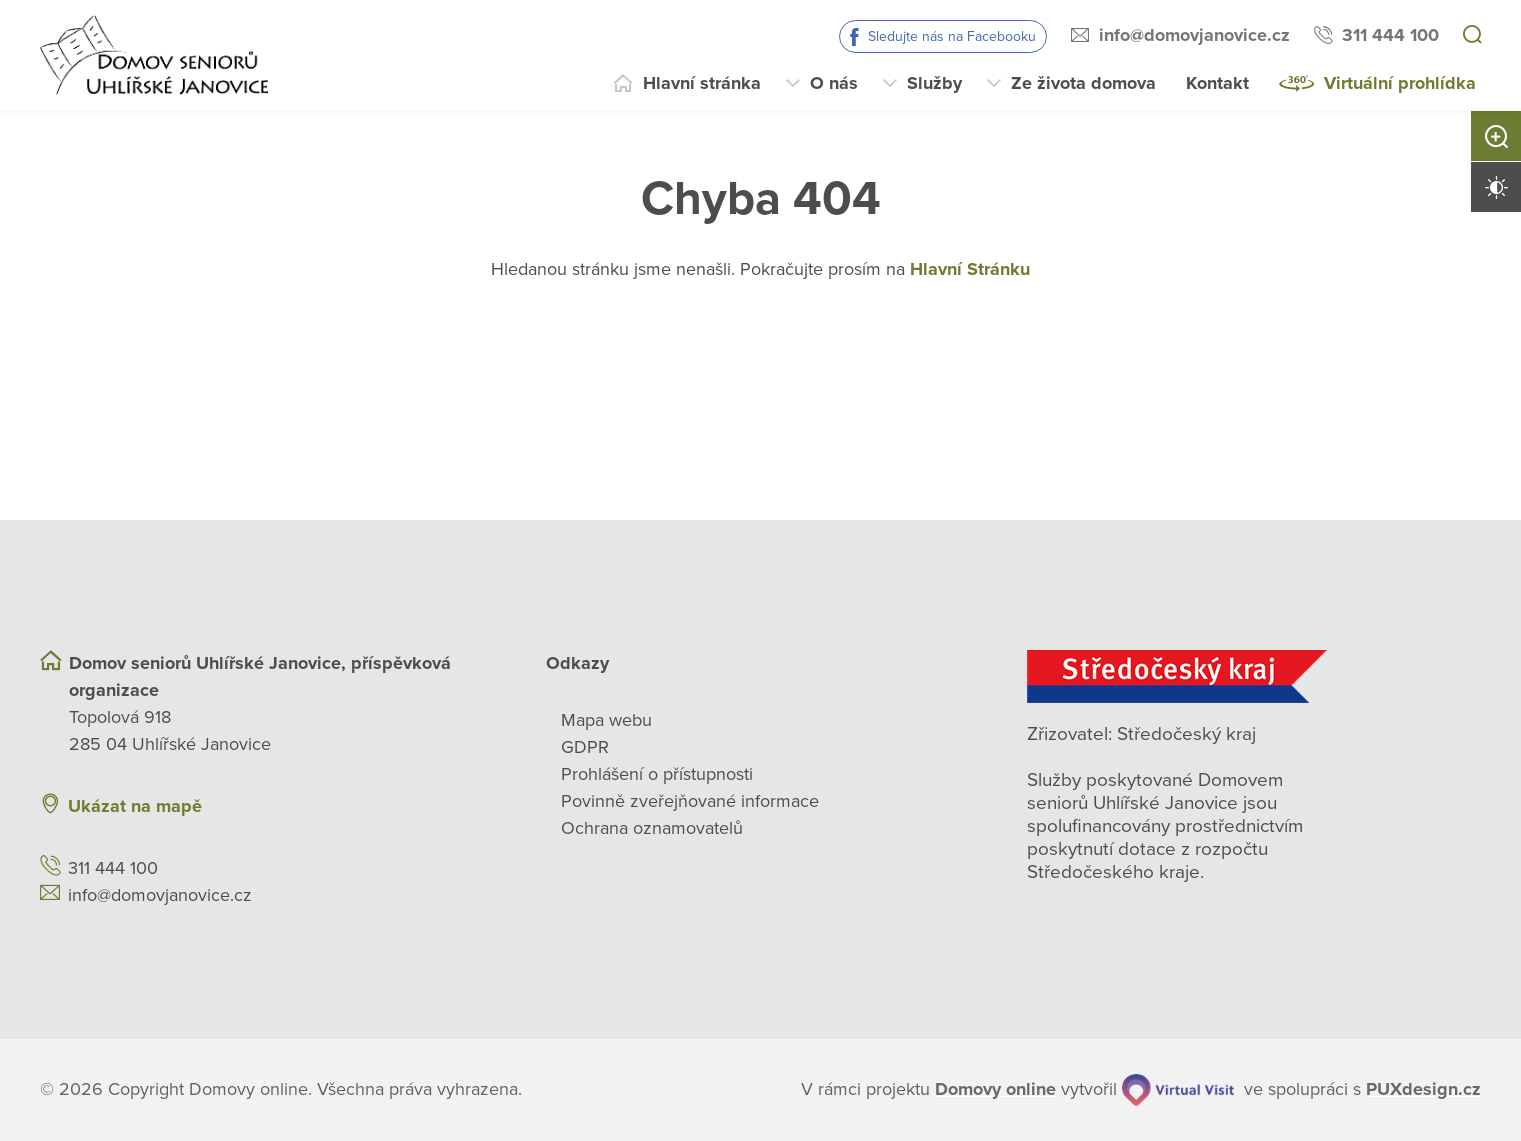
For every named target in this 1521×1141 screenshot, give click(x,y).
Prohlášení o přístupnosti (657, 774)
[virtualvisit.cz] (1178, 1090)
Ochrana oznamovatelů (652, 828)
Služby (934, 83)
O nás (834, 83)
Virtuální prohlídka (1400, 83)
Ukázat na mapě (135, 806)
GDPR (585, 747)
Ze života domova (1083, 83)
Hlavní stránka (702, 83)
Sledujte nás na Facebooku (952, 36)
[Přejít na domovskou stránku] (154, 55)
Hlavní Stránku (970, 269)
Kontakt (1217, 83)
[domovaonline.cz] (995, 1089)
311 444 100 (1390, 35)
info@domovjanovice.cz (1194, 35)
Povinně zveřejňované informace (690, 801)
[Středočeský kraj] (1254, 676)
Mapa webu (606, 720)
